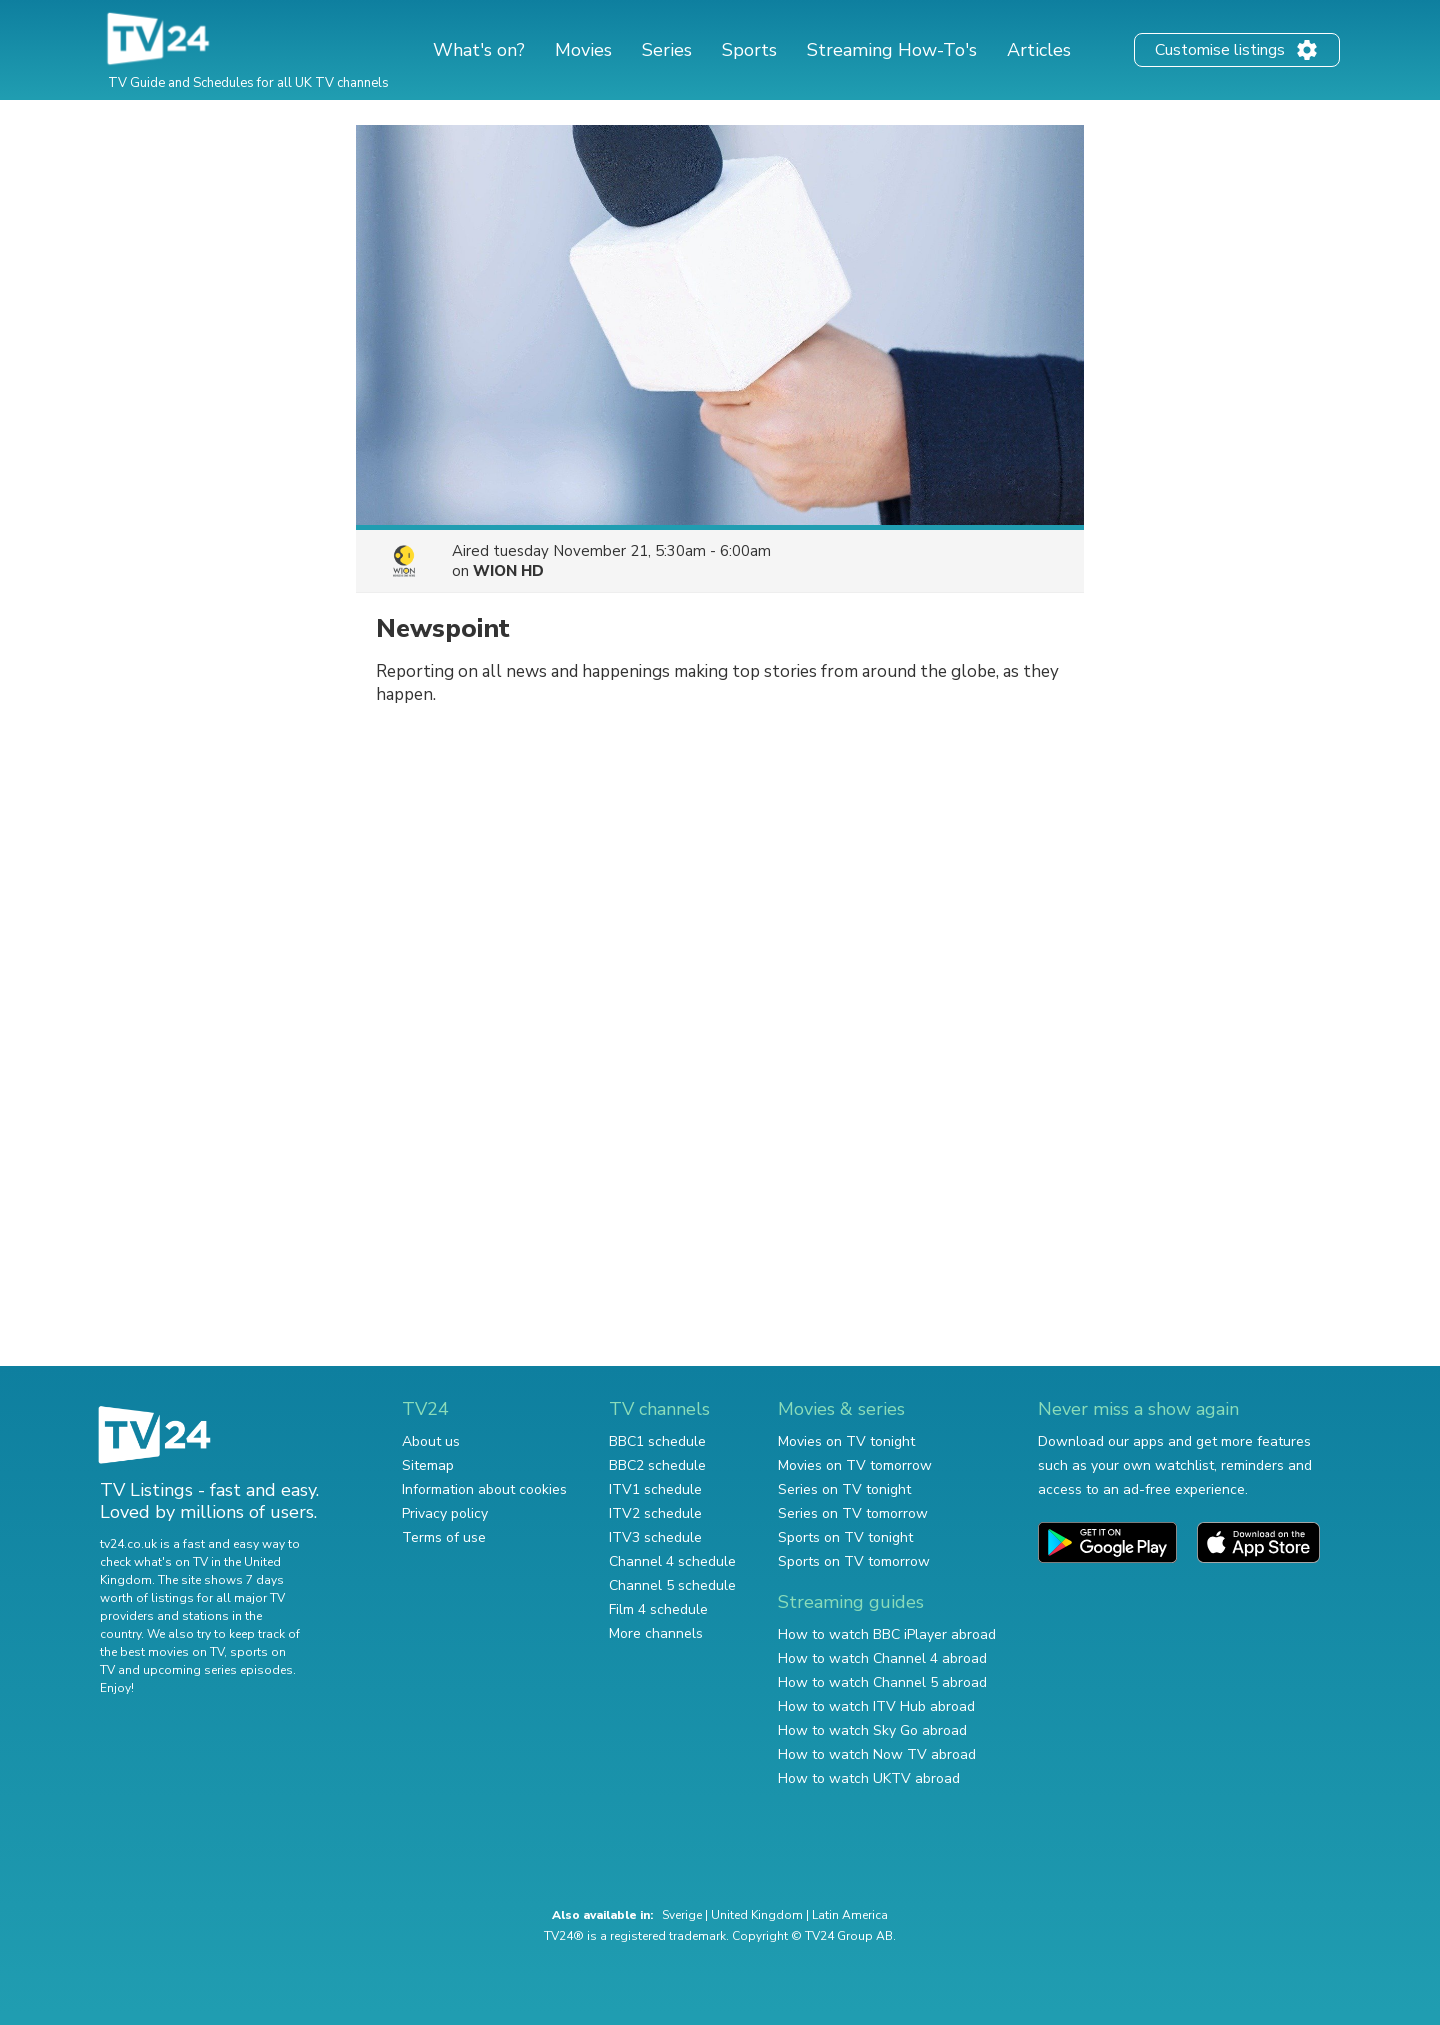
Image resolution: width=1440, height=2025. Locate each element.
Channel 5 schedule (672, 1585)
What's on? (479, 50)
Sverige (682, 1915)
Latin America (850, 1915)
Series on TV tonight (844, 1489)
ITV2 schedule (655, 1513)
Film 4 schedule (658, 1609)
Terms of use (444, 1537)
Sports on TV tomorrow (854, 1561)
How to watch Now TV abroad (877, 1754)
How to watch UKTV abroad (869, 1778)
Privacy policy (445, 1513)
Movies (583, 50)
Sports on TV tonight (845, 1537)
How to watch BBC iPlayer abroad (887, 1634)
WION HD (508, 571)
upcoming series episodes (218, 1670)
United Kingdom (757, 1915)
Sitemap (428, 1465)
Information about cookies (484, 1489)
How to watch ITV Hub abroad (876, 1706)
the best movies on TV (162, 1652)
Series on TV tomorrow (853, 1513)
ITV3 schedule (655, 1537)
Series (667, 50)
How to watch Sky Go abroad (872, 1730)
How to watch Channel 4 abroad (882, 1658)
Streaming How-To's (892, 50)
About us (431, 1441)
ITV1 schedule (655, 1489)
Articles (1039, 50)
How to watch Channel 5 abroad (882, 1682)
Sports (749, 50)
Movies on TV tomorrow (855, 1465)
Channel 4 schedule (672, 1561)
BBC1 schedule (657, 1441)
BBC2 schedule (657, 1465)
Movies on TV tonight (846, 1441)
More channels (656, 1633)
